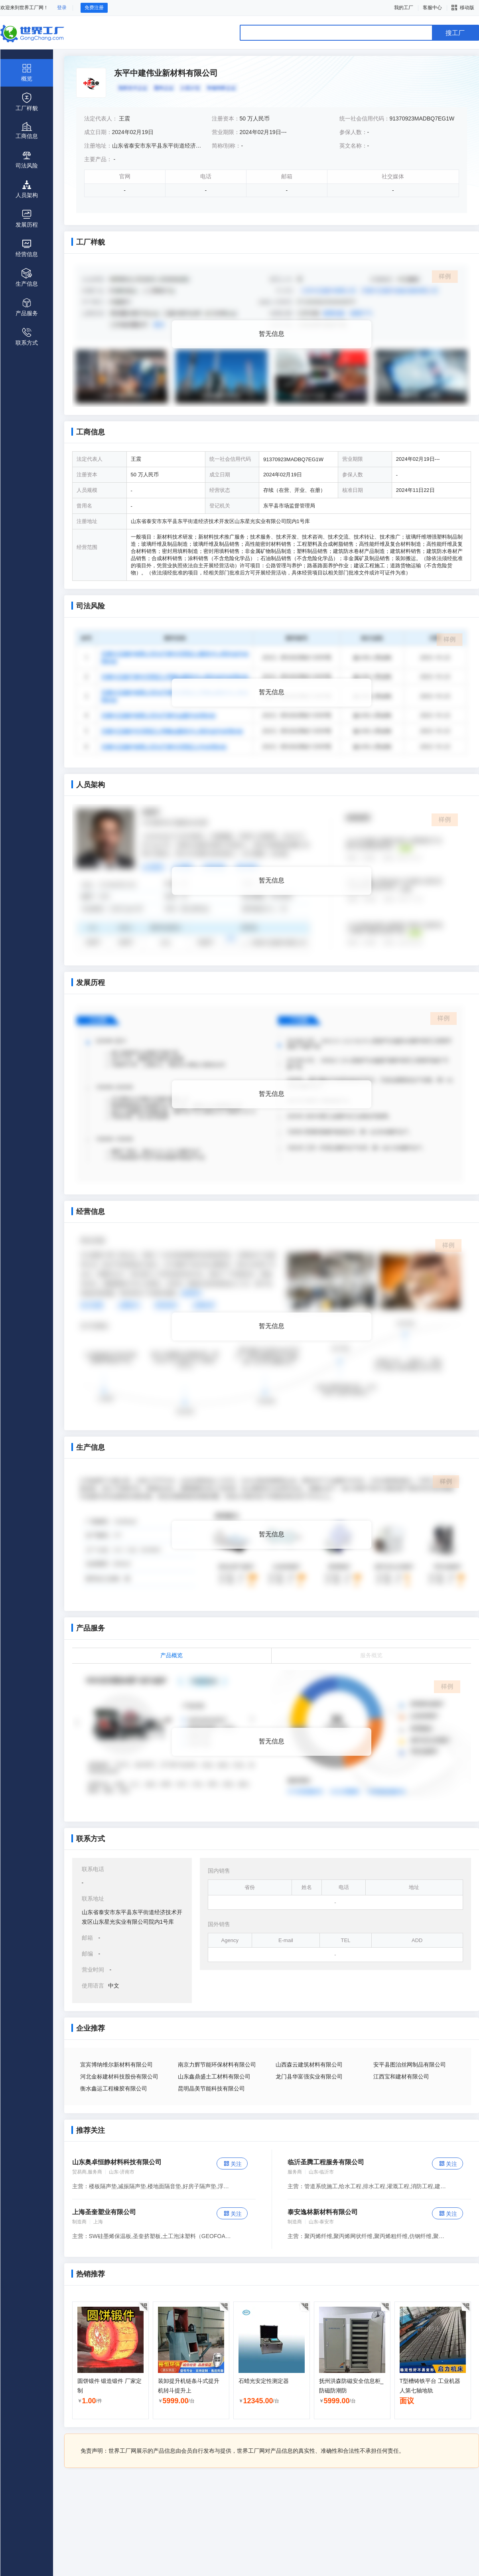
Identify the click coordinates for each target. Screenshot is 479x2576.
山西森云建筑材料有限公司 (309, 2064)
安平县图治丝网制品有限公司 (409, 2064)
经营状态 (219, 490)
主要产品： (98, 159)
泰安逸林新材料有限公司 (323, 2212)
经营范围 (87, 547)
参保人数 (352, 475)
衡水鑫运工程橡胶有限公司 (113, 2088)
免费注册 (94, 7)
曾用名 (84, 506)
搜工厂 (455, 33)
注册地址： (98, 145)
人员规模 (87, 490)
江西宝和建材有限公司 (401, 2076)
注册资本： (226, 118)
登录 (62, 7)
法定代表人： (101, 118)
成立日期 (219, 475)
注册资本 (87, 475)
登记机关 (219, 506)
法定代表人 (90, 459)
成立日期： (98, 132)
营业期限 (352, 459)
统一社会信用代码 (230, 459)
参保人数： (353, 132)
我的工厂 (403, 7)
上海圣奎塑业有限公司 (104, 2212)
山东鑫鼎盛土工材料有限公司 (214, 2076)
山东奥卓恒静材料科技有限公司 (117, 2162)
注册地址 (87, 521)
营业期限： (226, 132)
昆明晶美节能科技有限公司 (211, 2088)
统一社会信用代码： (364, 118)
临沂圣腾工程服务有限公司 (326, 2162)
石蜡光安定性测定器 (264, 2381)
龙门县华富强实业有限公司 (309, 2076)
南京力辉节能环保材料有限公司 (217, 2064)
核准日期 (352, 490)
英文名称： (353, 145)
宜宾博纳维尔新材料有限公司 (116, 2064)
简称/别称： (226, 145)
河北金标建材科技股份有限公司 (119, 2076)
